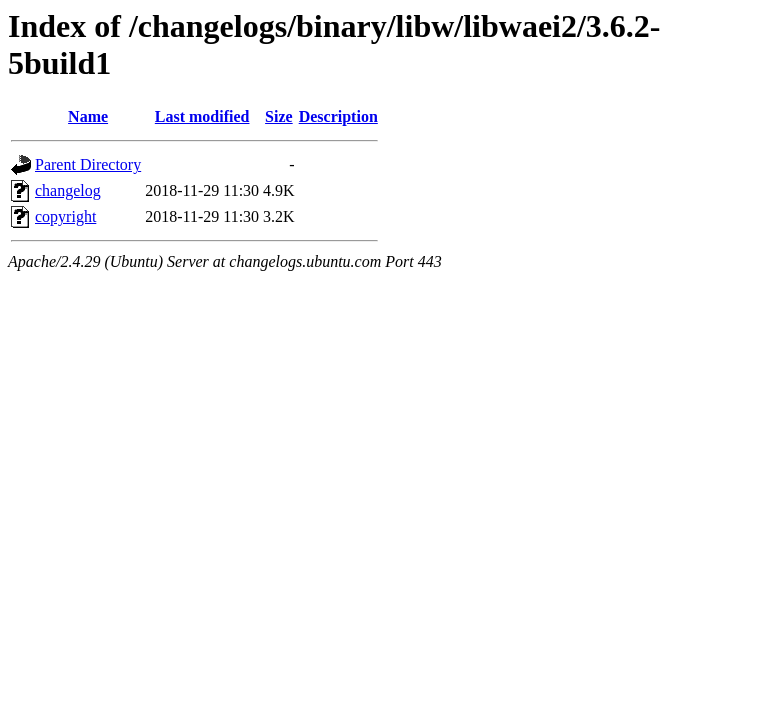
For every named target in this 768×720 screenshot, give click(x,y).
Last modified (202, 116)
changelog (68, 190)
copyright (65, 216)
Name (88, 116)
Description (338, 116)
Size (279, 116)
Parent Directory (88, 164)
